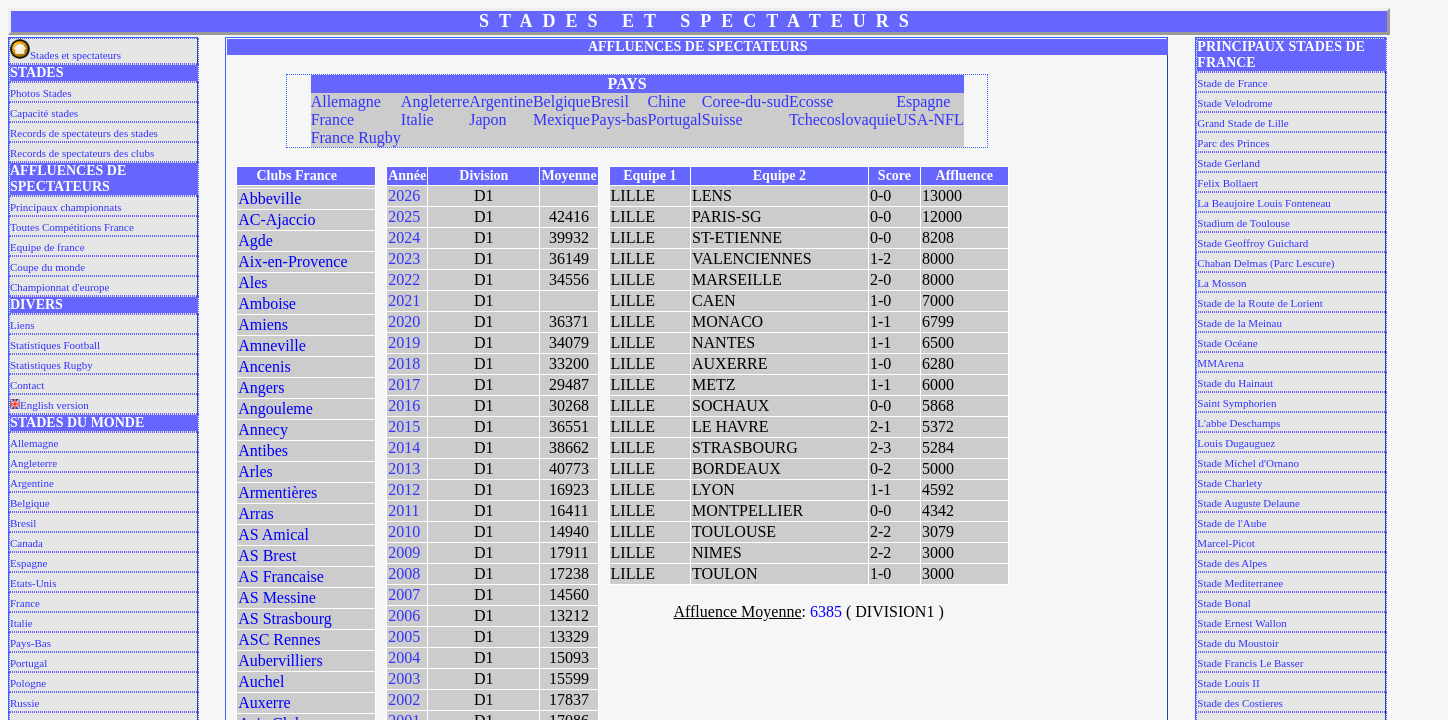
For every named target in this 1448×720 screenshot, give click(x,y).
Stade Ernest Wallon (1241, 623)
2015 (404, 426)
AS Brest (267, 555)
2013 (404, 468)
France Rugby (356, 137)
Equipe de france (47, 247)
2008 (404, 573)
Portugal (28, 663)
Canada (26, 543)
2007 (404, 594)
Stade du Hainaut (1235, 383)
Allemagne (34, 443)
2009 (404, 552)
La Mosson (1221, 283)
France (25, 603)
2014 (404, 447)
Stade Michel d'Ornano (1248, 463)
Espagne (28, 563)
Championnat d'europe (59, 287)
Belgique (30, 503)
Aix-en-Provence (292, 261)
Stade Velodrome (1234, 103)
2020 (404, 321)
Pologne (28, 683)
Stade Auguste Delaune (1248, 503)
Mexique (561, 119)
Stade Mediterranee (1240, 583)
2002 (404, 699)
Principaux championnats (66, 207)
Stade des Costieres (1240, 703)
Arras (256, 513)
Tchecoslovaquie (842, 119)
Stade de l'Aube (1231, 523)
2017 (404, 384)
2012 (404, 489)
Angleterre (33, 463)
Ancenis (264, 366)
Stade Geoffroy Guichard (1252, 243)
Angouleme (275, 408)
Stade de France (1232, 83)
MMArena (1220, 363)
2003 (404, 678)
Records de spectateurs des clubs (82, 153)
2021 (404, 300)
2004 (404, 657)
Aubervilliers (280, 660)
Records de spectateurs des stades (84, 133)
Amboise (267, 303)
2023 (404, 258)
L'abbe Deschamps (1238, 423)
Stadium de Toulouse (1243, 223)
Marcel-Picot (1225, 543)
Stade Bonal (1223, 603)
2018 (404, 363)
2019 (404, 342)
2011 (403, 510)
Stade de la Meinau (1239, 323)
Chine (667, 101)
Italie (21, 623)
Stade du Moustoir (1237, 643)
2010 (404, 531)
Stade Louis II (1228, 683)
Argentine (32, 483)
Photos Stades (40, 93)
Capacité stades (44, 113)
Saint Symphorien (1236, 403)
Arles (255, 471)
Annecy (263, 429)
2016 (404, 405)
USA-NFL (930, 119)
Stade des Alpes (1232, 563)
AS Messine (277, 597)
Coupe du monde (47, 267)
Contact (27, 385)
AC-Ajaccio (276, 219)
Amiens (263, 324)
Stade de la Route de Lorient (1260, 303)
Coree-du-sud (745, 101)
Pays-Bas (30, 643)
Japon (487, 119)
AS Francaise (281, 576)
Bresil (23, 523)
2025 (404, 216)
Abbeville (269, 198)
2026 (404, 195)
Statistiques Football (55, 345)
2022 (404, 279)
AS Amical (273, 534)
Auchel (261, 681)
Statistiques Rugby (51, 365)
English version (49, 405)
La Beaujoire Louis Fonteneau (1264, 203)
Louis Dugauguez (1236, 443)
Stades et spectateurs (65, 55)
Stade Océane (1227, 343)
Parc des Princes (1233, 143)
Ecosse (811, 101)
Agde (255, 240)
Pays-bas (619, 119)
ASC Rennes (279, 639)
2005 (404, 636)
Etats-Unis (33, 583)
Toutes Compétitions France (72, 227)
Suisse (722, 119)
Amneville (272, 345)
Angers (261, 387)
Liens (22, 325)
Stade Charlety (1229, 483)
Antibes (263, 450)
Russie (24, 703)
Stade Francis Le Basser (1250, 663)
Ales (252, 282)
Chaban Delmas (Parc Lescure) (1265, 263)
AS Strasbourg (285, 618)
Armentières (277, 492)
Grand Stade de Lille (1242, 123)
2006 (404, 615)
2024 (404, 237)
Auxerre (264, 702)
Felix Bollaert (1227, 183)
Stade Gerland (1228, 163)
